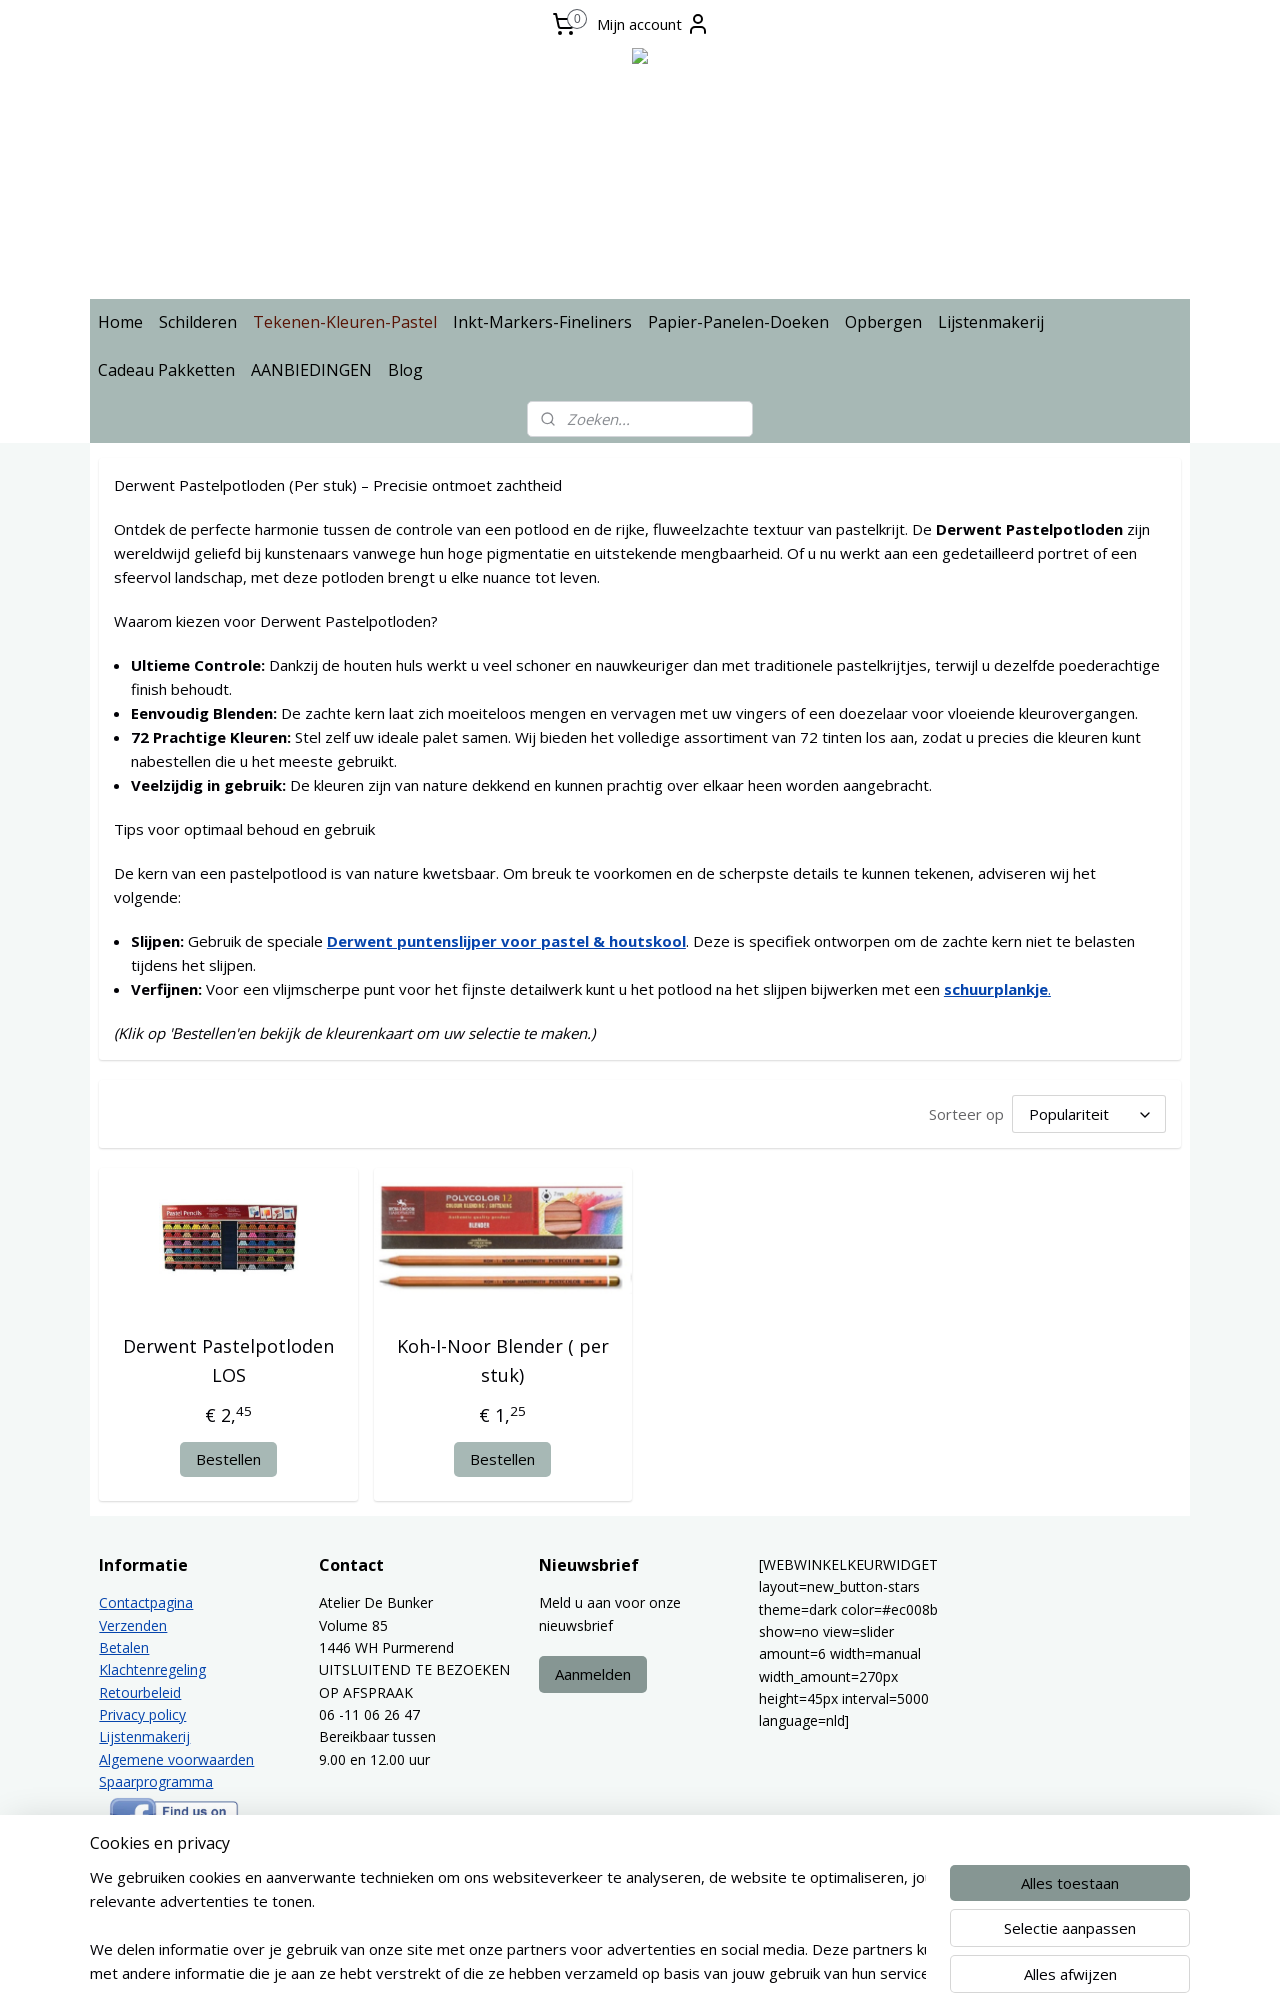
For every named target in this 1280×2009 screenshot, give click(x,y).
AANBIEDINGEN (311, 370)
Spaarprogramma (156, 1781)
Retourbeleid (140, 1692)
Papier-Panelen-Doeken (738, 322)
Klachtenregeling (152, 1669)
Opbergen (883, 322)
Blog (405, 370)
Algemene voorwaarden (176, 1759)
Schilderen (198, 322)
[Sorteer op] (1089, 1114)
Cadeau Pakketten (166, 370)
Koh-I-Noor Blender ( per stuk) (503, 1360)
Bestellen (228, 1459)
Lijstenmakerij (991, 322)
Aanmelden (593, 1674)
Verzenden (133, 1625)
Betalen (124, 1647)
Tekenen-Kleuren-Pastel (345, 322)
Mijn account (653, 24)
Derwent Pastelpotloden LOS (228, 1360)
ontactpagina (150, 1602)
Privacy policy (142, 1714)
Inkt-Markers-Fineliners (542, 322)
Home (120, 322)
